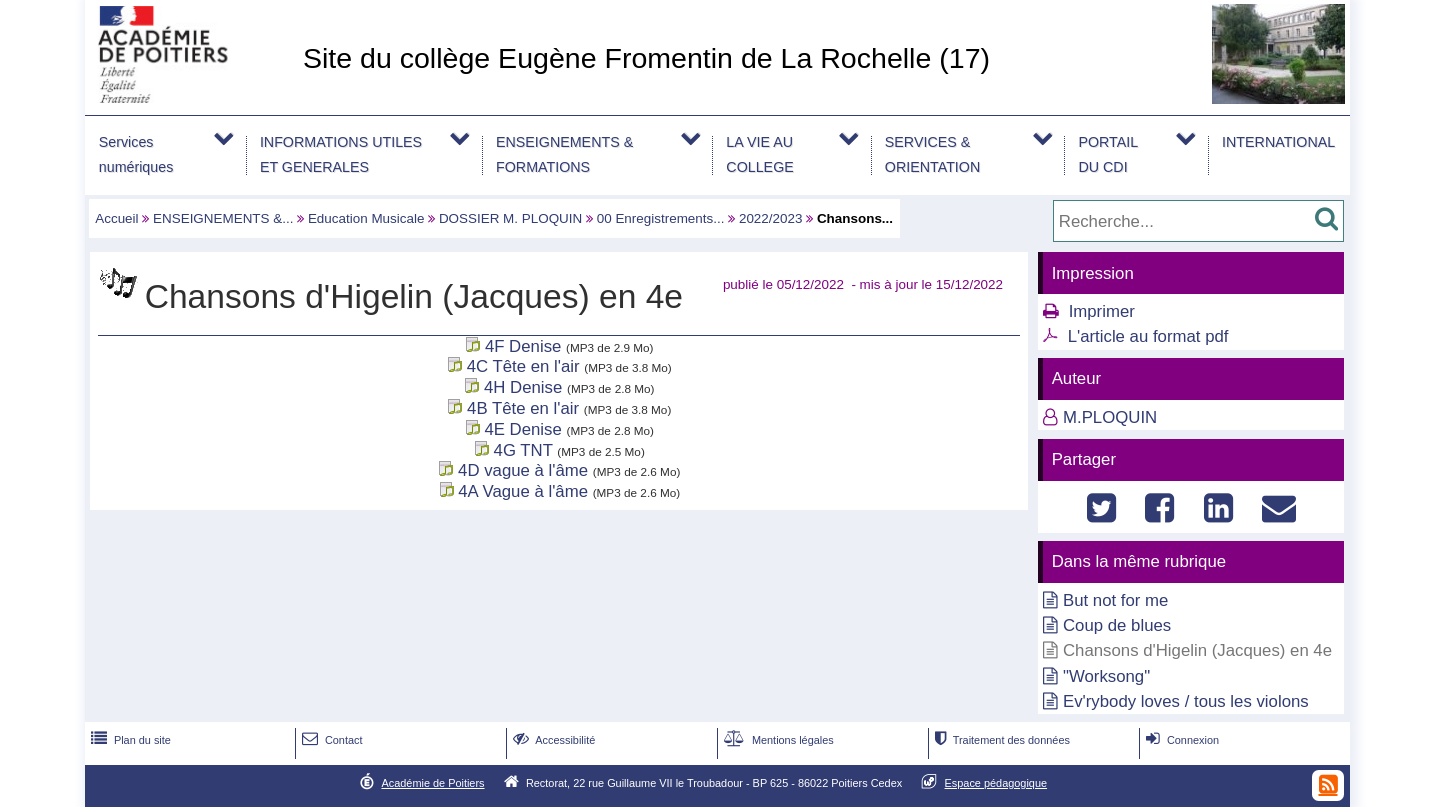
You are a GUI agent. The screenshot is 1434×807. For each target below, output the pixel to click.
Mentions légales (777, 740)
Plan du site (129, 740)
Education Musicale (366, 218)
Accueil (116, 218)
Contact (330, 740)
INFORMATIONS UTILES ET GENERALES (341, 154)
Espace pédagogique (996, 783)
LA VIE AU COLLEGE (759, 154)
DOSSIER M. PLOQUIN (510, 218)
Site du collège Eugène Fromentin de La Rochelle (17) (646, 58)
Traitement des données (1000, 740)
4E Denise (522, 429)
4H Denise (523, 387)
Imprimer (1102, 311)
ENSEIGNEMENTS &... (223, 218)
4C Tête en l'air (526, 366)
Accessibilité (552, 740)
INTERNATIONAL (1278, 142)
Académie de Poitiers (432, 783)
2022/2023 (771, 218)
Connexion (1180, 740)
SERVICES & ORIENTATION (932, 154)
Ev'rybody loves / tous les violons (1186, 701)
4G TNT (523, 450)
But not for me (1115, 600)
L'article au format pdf (1148, 336)
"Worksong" (1106, 676)
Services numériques (136, 154)
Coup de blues (1117, 625)
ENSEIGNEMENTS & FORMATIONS (564, 154)
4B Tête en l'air (523, 408)
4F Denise (523, 346)
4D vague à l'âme (523, 470)
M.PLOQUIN (1110, 417)
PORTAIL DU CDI (1108, 154)
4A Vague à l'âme (523, 491)
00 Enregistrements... (661, 218)
